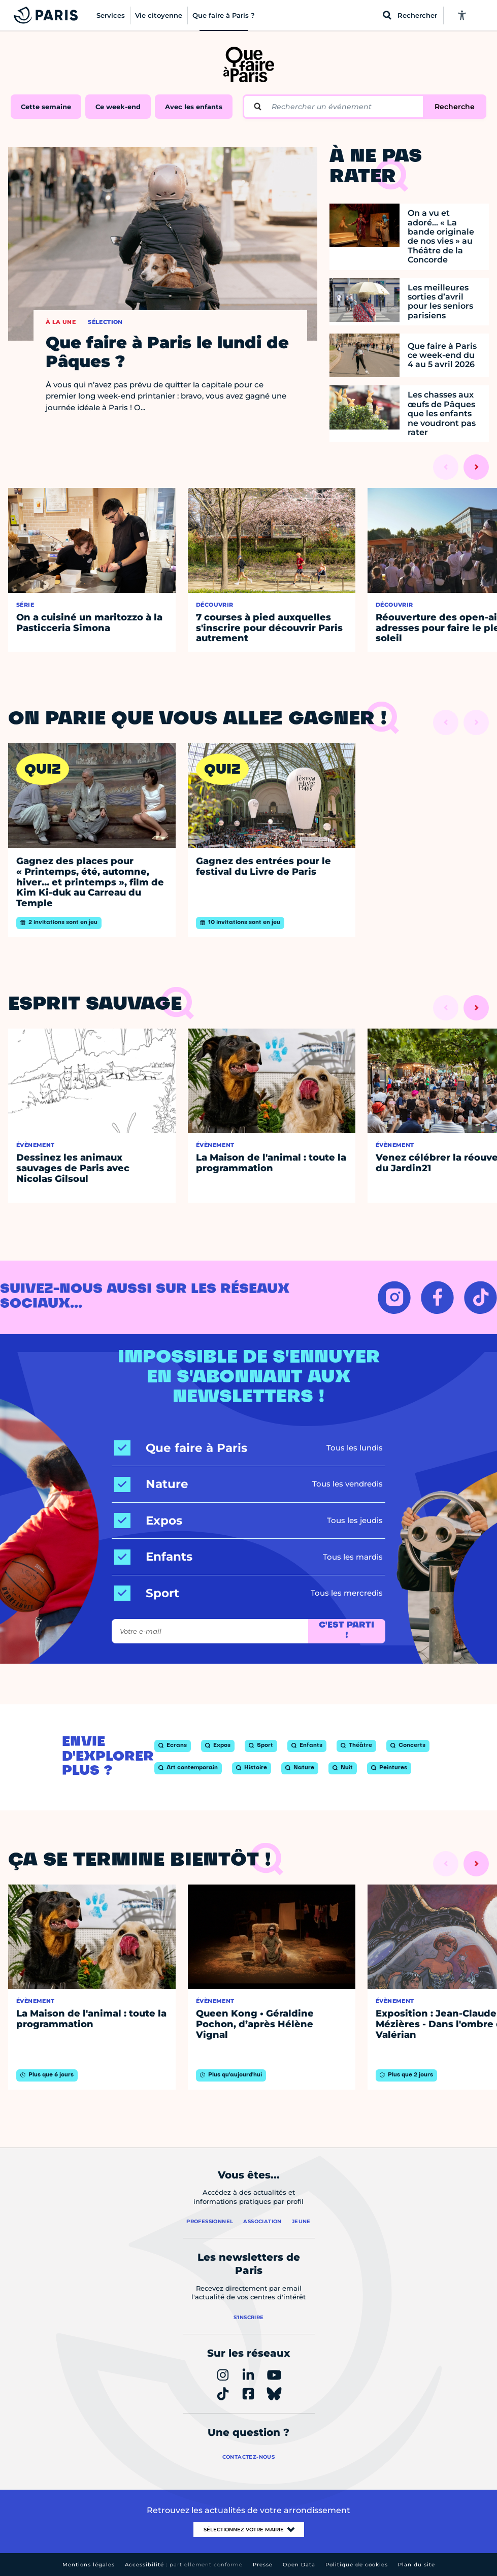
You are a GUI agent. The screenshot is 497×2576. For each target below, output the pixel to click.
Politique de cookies (356, 2564)
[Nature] (151, 1484)
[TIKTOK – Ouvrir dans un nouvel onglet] (480, 1297)
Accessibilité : (184, 2564)
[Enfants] (153, 1557)
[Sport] (146, 1593)
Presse (263, 2564)
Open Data (299, 2564)
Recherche (455, 106)
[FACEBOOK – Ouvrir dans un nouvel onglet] (437, 1297)
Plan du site (416, 2564)
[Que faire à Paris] (180, 1448)
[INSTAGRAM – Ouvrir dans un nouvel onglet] (394, 1297)
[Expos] (148, 1521)
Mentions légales (88, 2564)
